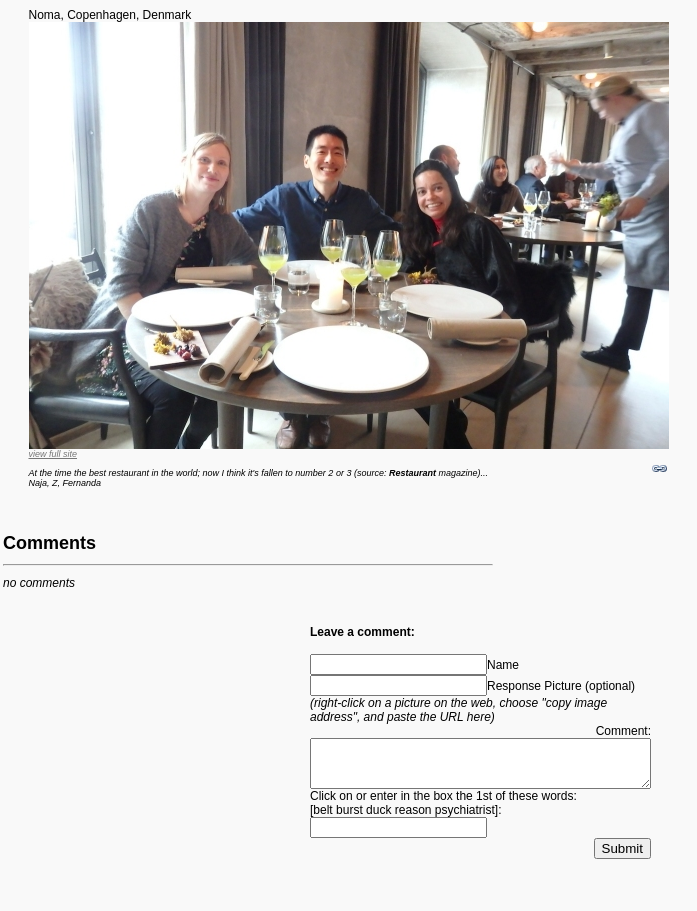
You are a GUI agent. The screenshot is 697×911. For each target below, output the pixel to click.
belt (322, 826)
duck (378, 826)
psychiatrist (465, 826)
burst (349, 826)
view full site (53, 454)
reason (413, 826)
